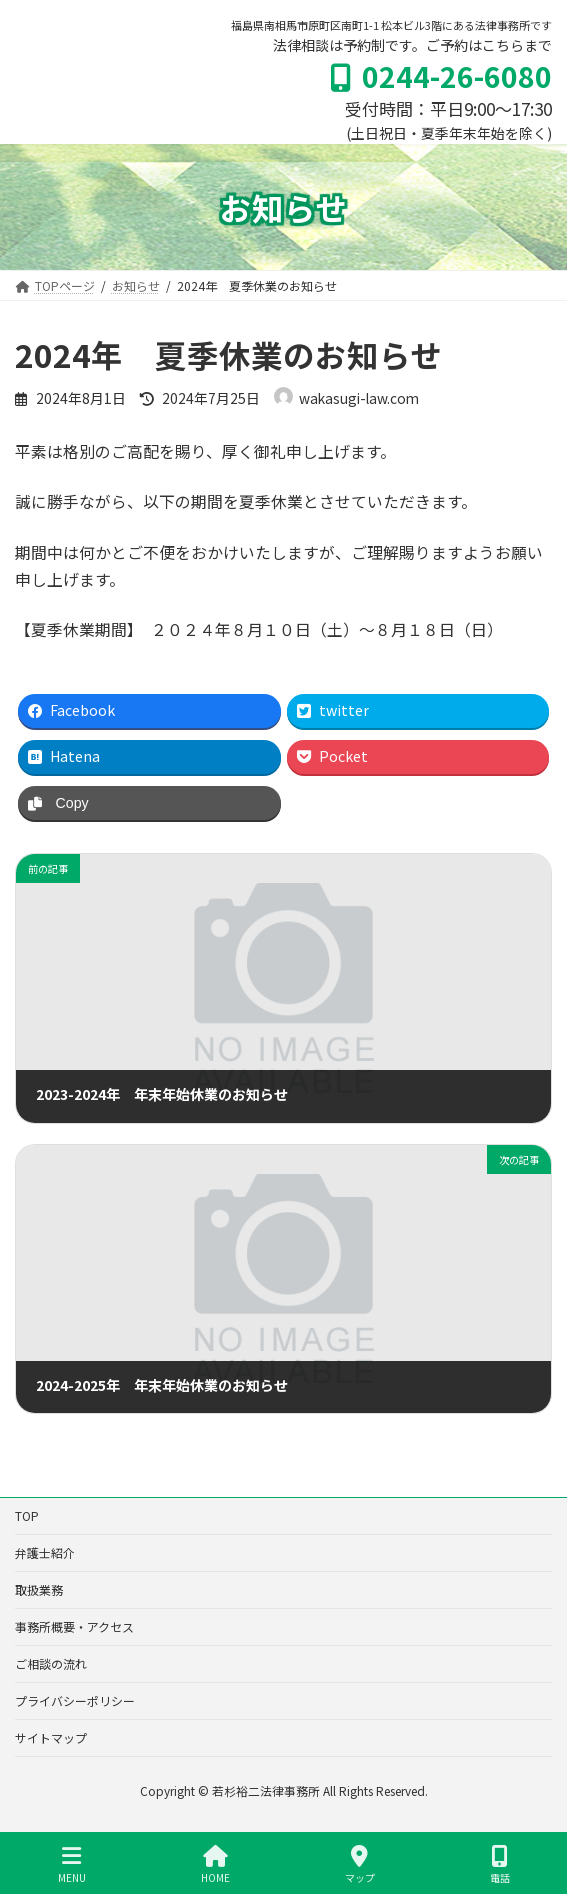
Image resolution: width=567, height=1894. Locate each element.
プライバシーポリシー (75, 1700)
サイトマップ (51, 1737)
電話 (500, 1864)
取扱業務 (39, 1589)
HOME (215, 1864)
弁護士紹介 (45, 1552)
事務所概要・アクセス (74, 1626)
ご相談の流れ (51, 1663)
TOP (27, 1515)
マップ (360, 1864)
